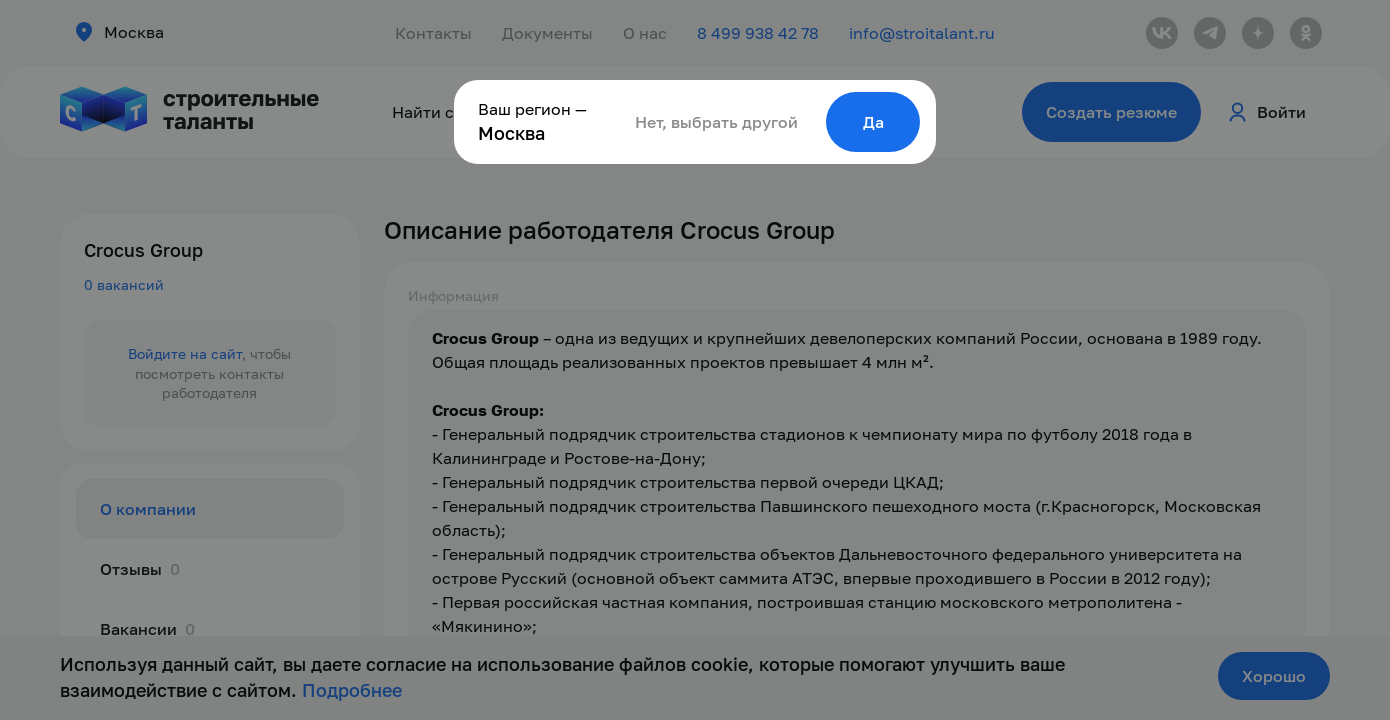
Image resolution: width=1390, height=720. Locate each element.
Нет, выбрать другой (716, 122)
